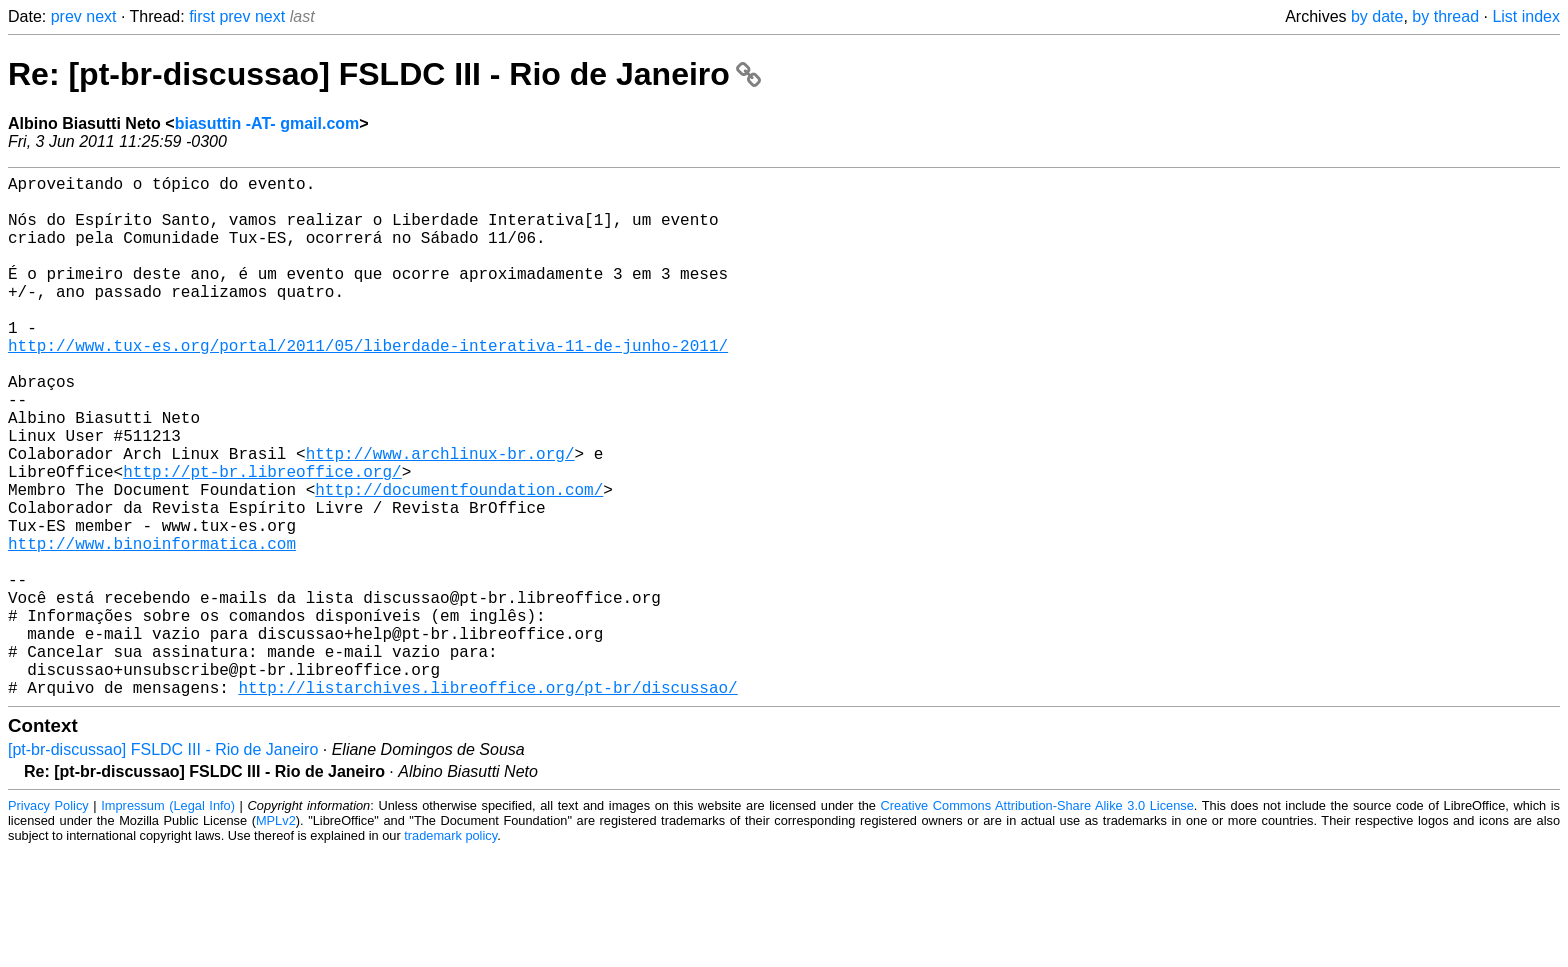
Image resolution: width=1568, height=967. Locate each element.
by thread (1445, 16)
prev (66, 16)
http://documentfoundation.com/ (459, 561)
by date (1377, 16)
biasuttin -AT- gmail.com (267, 123)
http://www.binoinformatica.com (152, 627)
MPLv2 (276, 936)
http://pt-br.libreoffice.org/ (262, 539)
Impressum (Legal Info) (168, 921)
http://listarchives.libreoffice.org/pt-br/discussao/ (487, 803)
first (202, 16)
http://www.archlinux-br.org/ (440, 517)
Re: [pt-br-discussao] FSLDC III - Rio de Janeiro (384, 74)
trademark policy (450, 951)
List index (1526, 16)
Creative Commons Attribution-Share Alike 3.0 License (1037, 921)
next (101, 16)
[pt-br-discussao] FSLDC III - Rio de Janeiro (163, 865)
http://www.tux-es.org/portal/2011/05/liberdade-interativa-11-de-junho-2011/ (368, 385)
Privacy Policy (48, 921)
